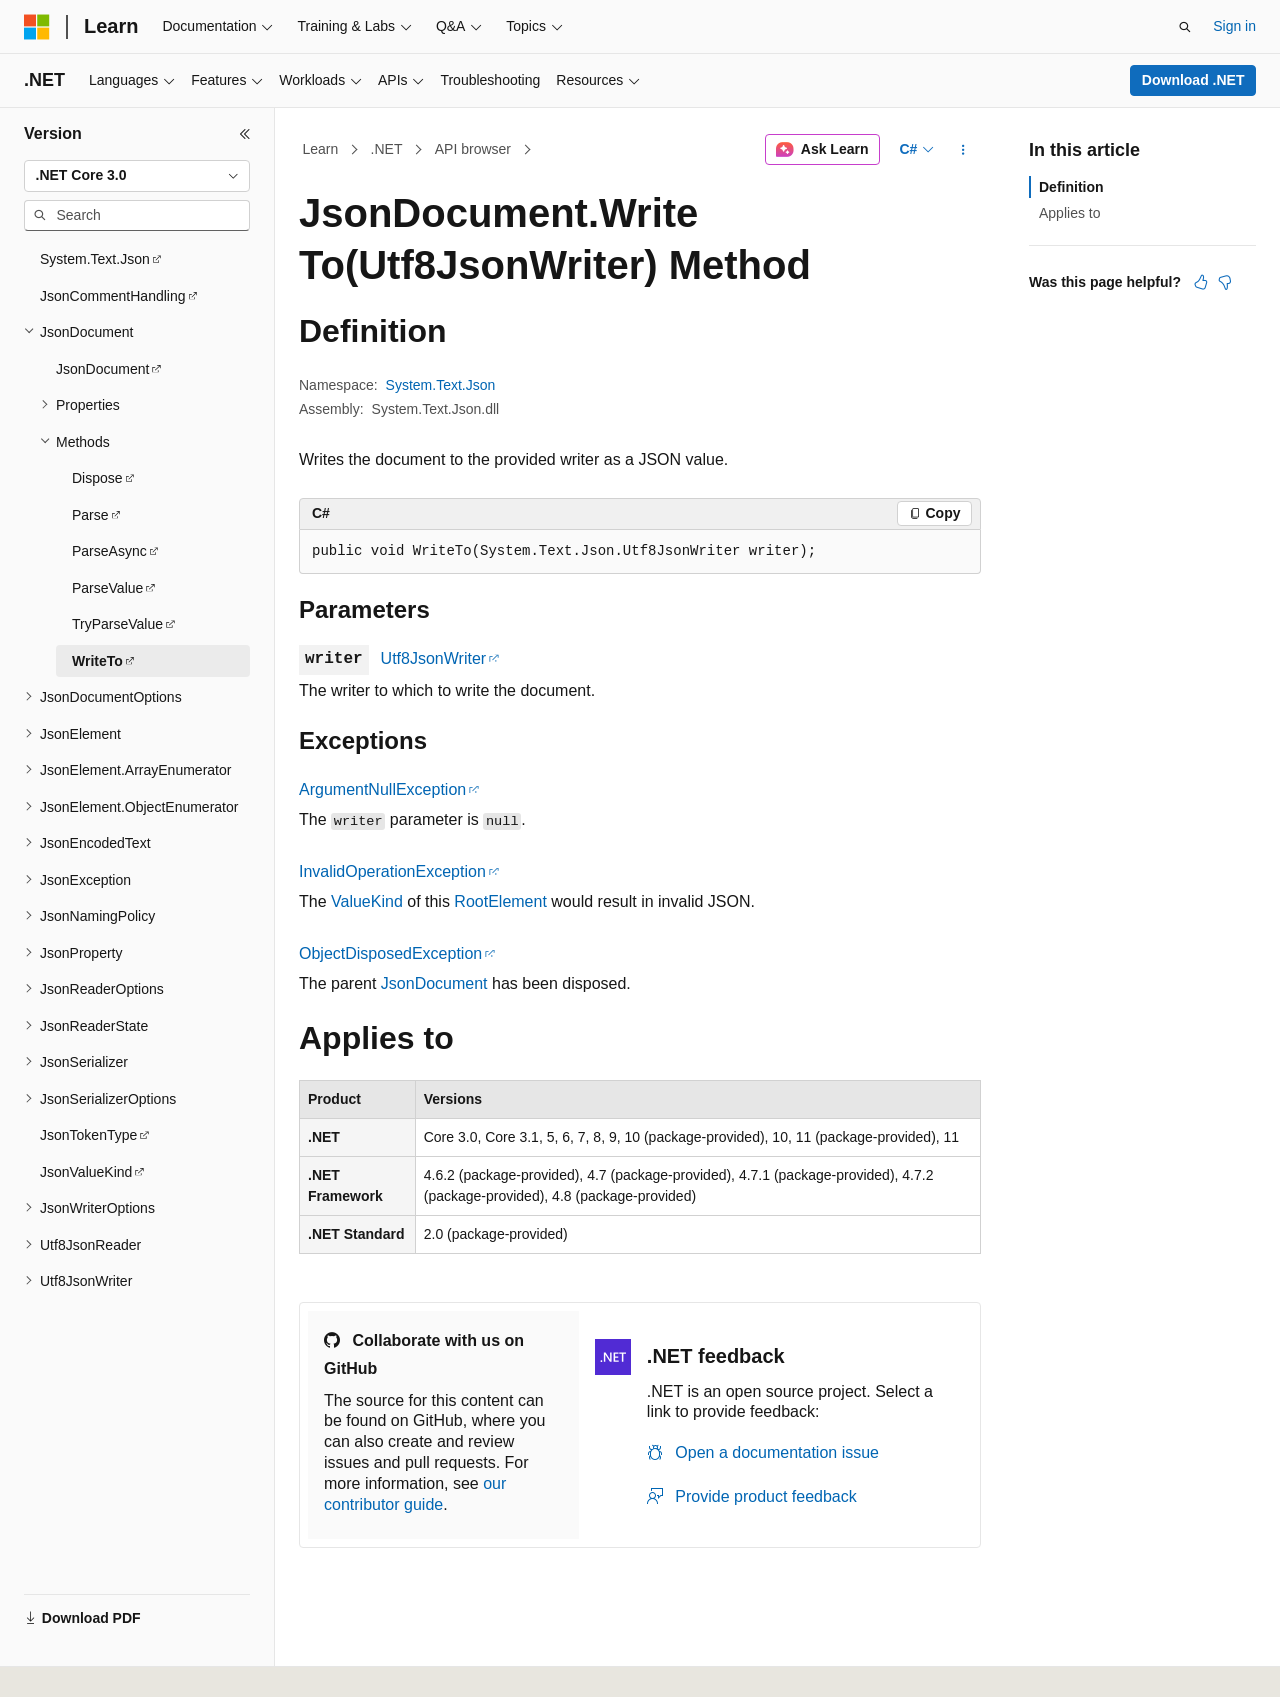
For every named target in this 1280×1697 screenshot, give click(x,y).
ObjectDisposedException (390, 953)
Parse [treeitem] (90, 515)
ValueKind (367, 901)
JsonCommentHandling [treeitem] (113, 296)
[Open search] (1185, 27)
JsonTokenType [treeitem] (88, 1135)
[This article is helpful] (1201, 282)
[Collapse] (245, 134)
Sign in (1234, 26)
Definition (1071, 187)
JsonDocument (434, 983)
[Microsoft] (37, 27)
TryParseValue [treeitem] (117, 624)
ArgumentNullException (382, 789)
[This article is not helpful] (1225, 282)
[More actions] (963, 150)
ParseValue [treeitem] (107, 588)
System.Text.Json (441, 385)
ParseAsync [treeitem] (109, 551)
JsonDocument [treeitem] (102, 369)
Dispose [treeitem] (97, 478)
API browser (473, 149)
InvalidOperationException (392, 871)
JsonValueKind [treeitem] (86, 1172)
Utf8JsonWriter (434, 658)
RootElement (500, 901)
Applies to (1069, 213)
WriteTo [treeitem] (97, 661)
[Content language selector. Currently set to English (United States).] (120, 1660)
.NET (387, 149)
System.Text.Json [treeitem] (95, 259)
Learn (321, 149)
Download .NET (1193, 80)
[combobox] (137, 176)
